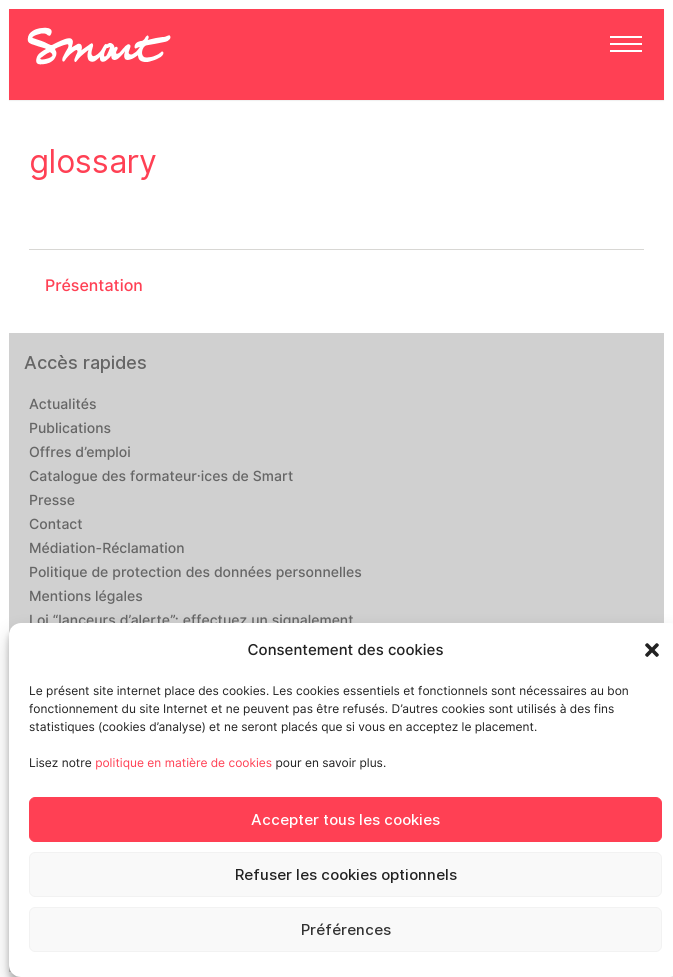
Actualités (62, 405)
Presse (52, 501)
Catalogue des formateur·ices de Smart (161, 477)
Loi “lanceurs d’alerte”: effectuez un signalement (191, 621)
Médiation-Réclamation (107, 549)
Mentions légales (86, 597)
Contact (56, 525)
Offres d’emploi (80, 453)
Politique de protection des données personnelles (195, 573)
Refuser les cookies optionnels (346, 875)
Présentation (94, 285)
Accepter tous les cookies (345, 820)
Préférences (346, 930)
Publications (70, 429)
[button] (652, 650)
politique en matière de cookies (183, 762)
